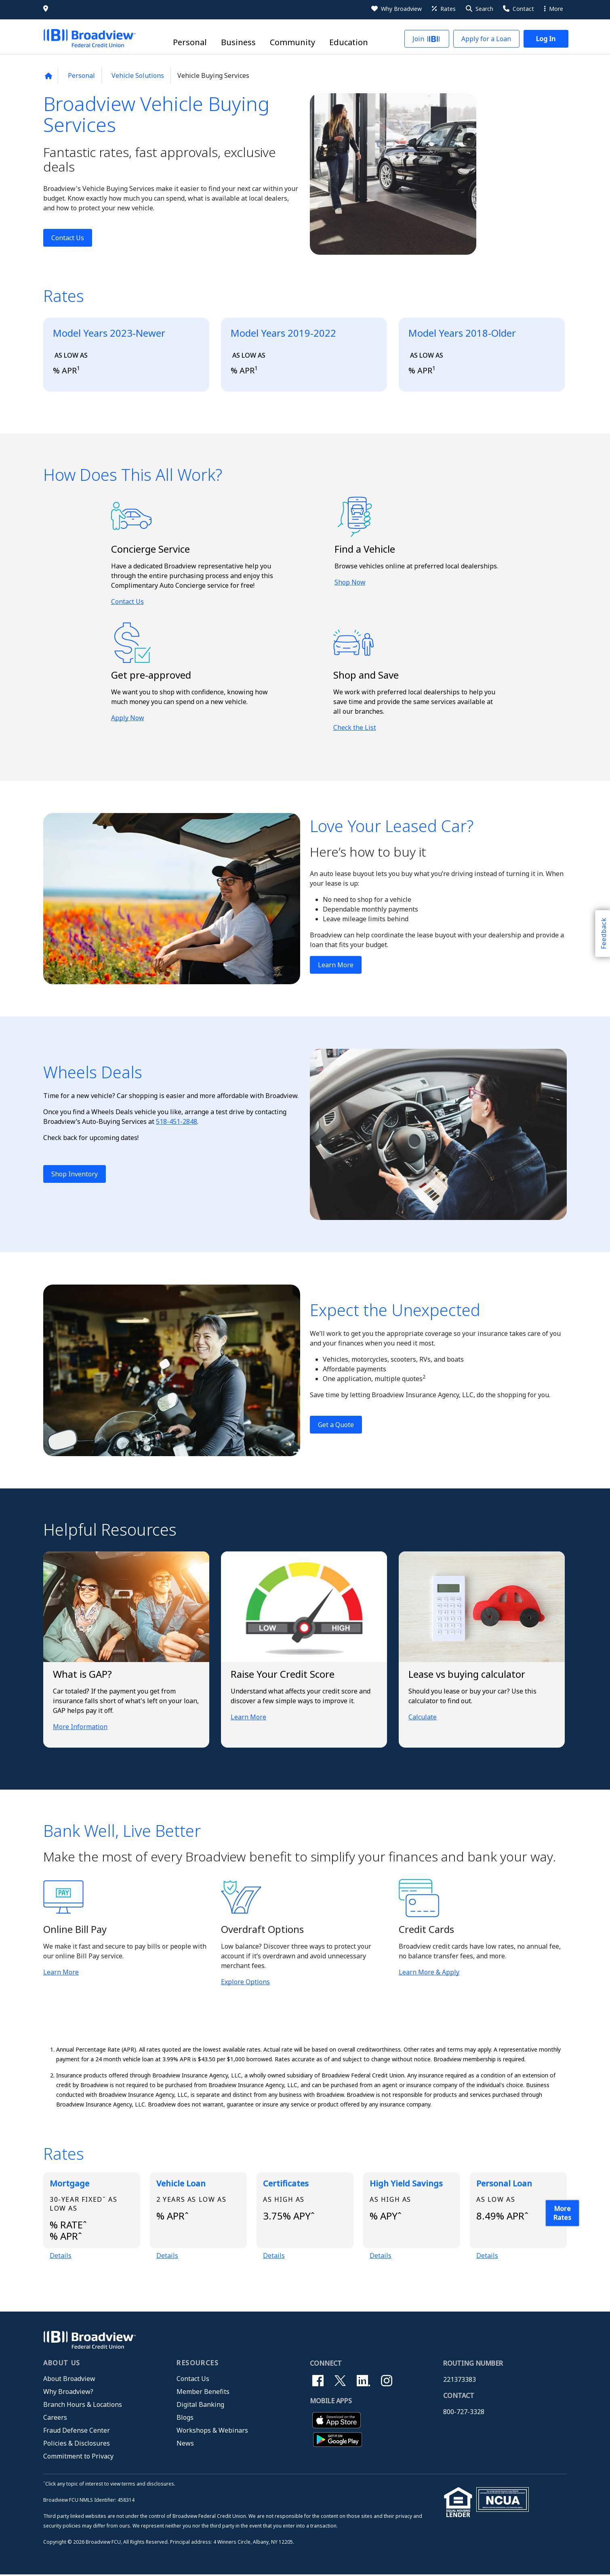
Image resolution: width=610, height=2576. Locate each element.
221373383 (459, 2380)
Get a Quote (336, 1424)
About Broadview (69, 2379)
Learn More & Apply (429, 1972)
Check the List (354, 727)
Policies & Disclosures (76, 2444)
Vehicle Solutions (137, 75)
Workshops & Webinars (212, 2431)
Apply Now (127, 717)
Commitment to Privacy (78, 2457)
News (185, 2444)
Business (238, 42)
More (553, 9)
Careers (55, 2418)
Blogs (185, 2418)
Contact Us (67, 237)
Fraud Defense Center (76, 2431)
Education (348, 42)
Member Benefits (203, 2392)
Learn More (335, 964)
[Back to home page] (48, 76)
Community (292, 42)
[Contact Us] (518, 9)
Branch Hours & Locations (82, 2405)
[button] (479, 9)
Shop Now (350, 582)
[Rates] (443, 9)
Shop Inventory (74, 1174)
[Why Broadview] (395, 9)
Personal (190, 42)
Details (61, 2256)
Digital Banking (200, 2405)
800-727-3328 (463, 2412)
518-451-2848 (176, 1121)
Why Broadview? (68, 2392)
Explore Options (245, 1981)
